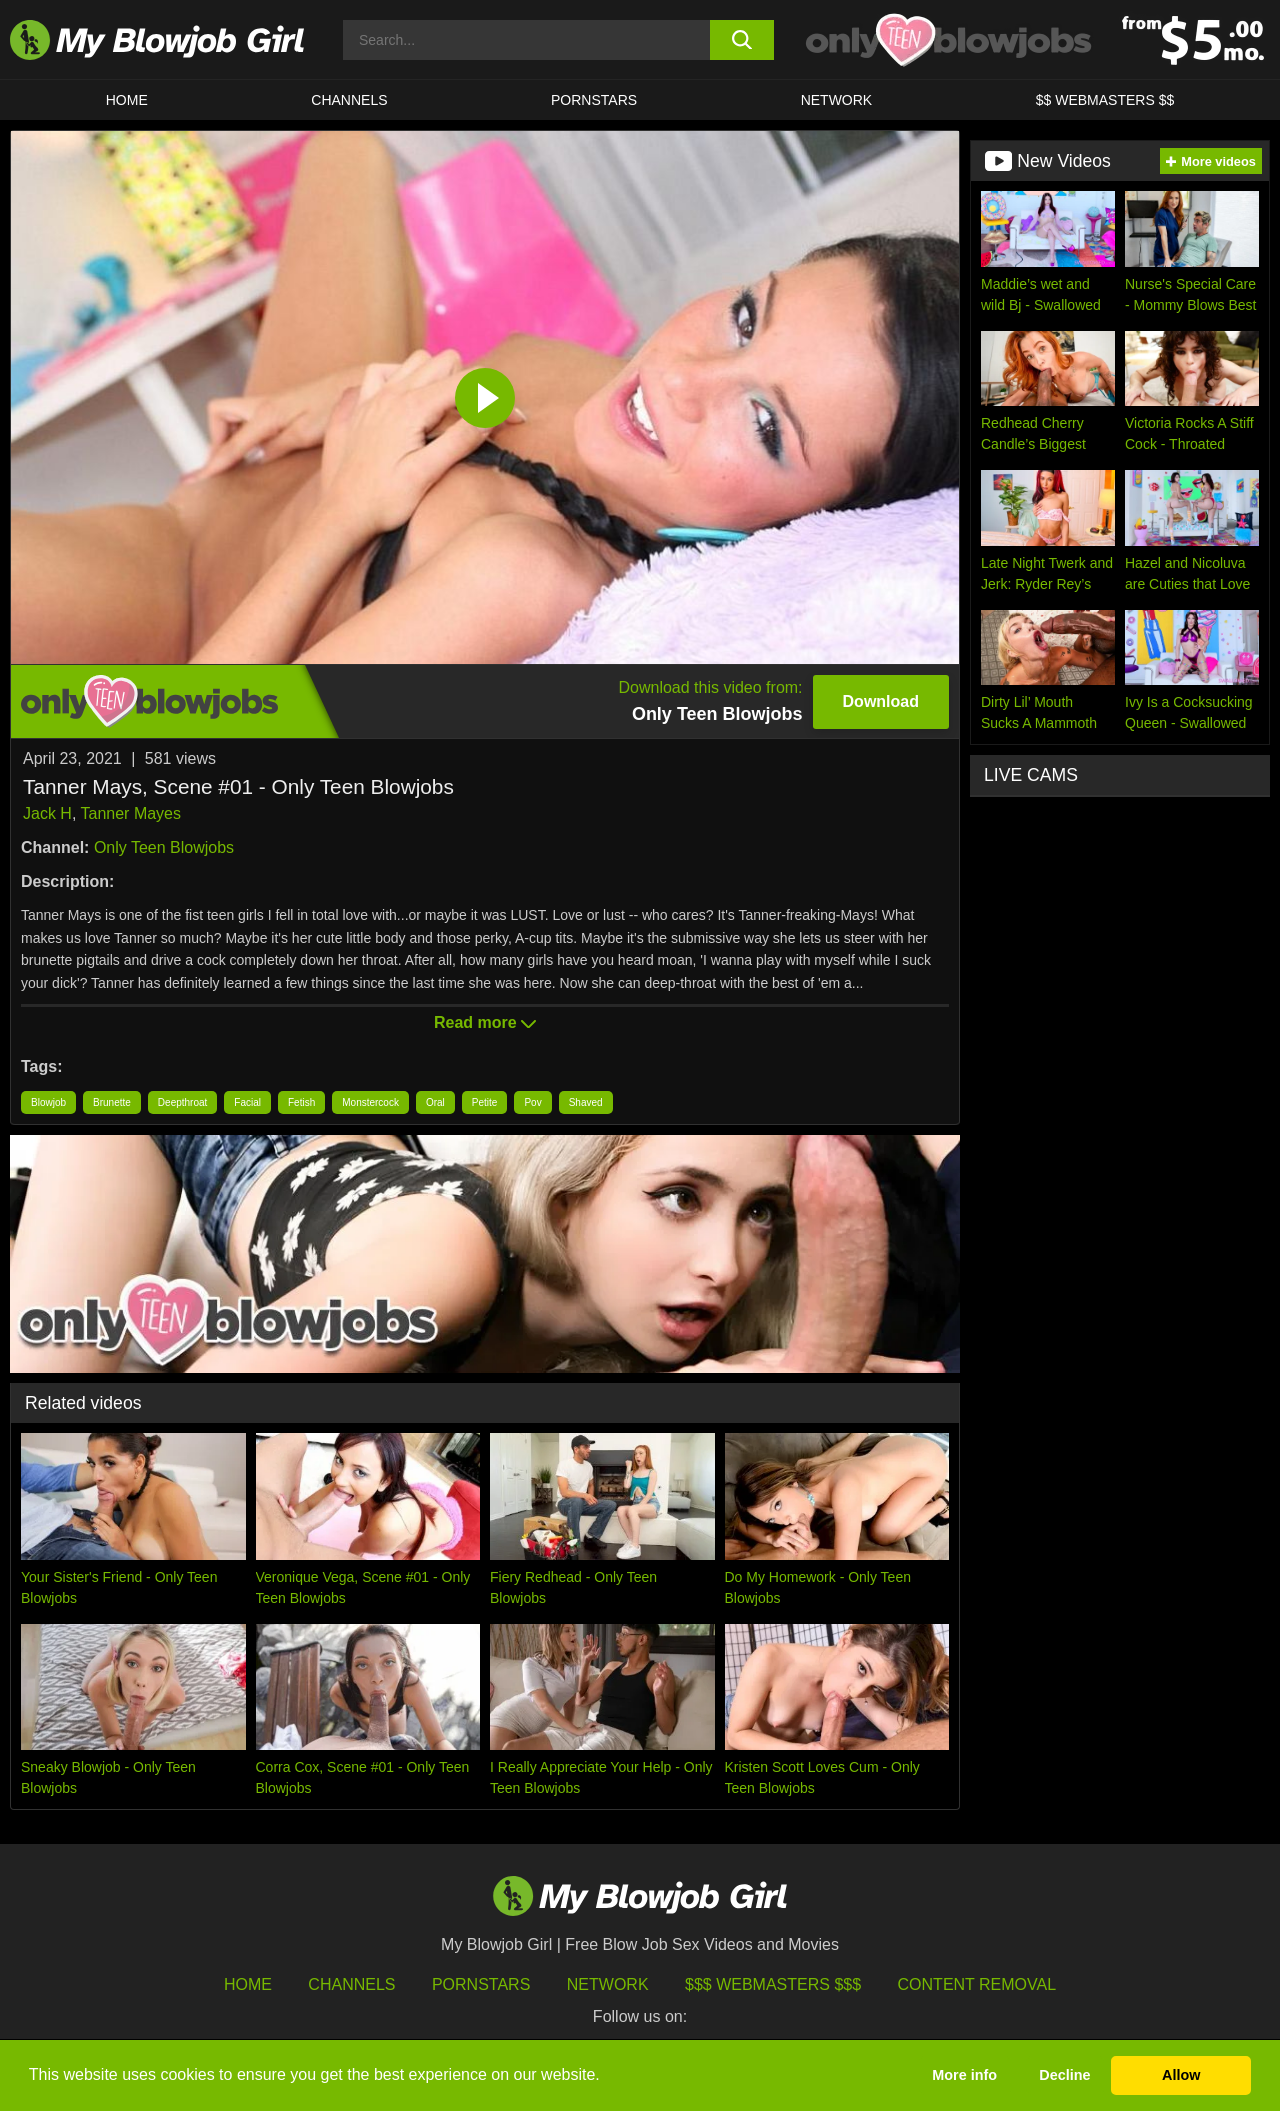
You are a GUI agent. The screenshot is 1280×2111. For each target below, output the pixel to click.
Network (837, 100)
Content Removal (977, 1984)
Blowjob (48, 1102)
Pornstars (481, 1984)
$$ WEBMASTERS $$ (1105, 100)
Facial (247, 1102)
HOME (127, 100)
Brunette (112, 1102)
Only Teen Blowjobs (164, 847)
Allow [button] (1181, 2075)
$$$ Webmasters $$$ (773, 1984)
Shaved (586, 1102)
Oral (435, 1102)
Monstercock (370, 1102)
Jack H (47, 813)
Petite (485, 1102)
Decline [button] (1064, 2075)
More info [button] (964, 2075)
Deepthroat (182, 1102)
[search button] (742, 40)
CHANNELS (349, 100)
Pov (532, 1102)
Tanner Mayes (131, 813)
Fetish (301, 1102)
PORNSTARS (594, 100)
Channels (351, 1984)
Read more (485, 1022)
